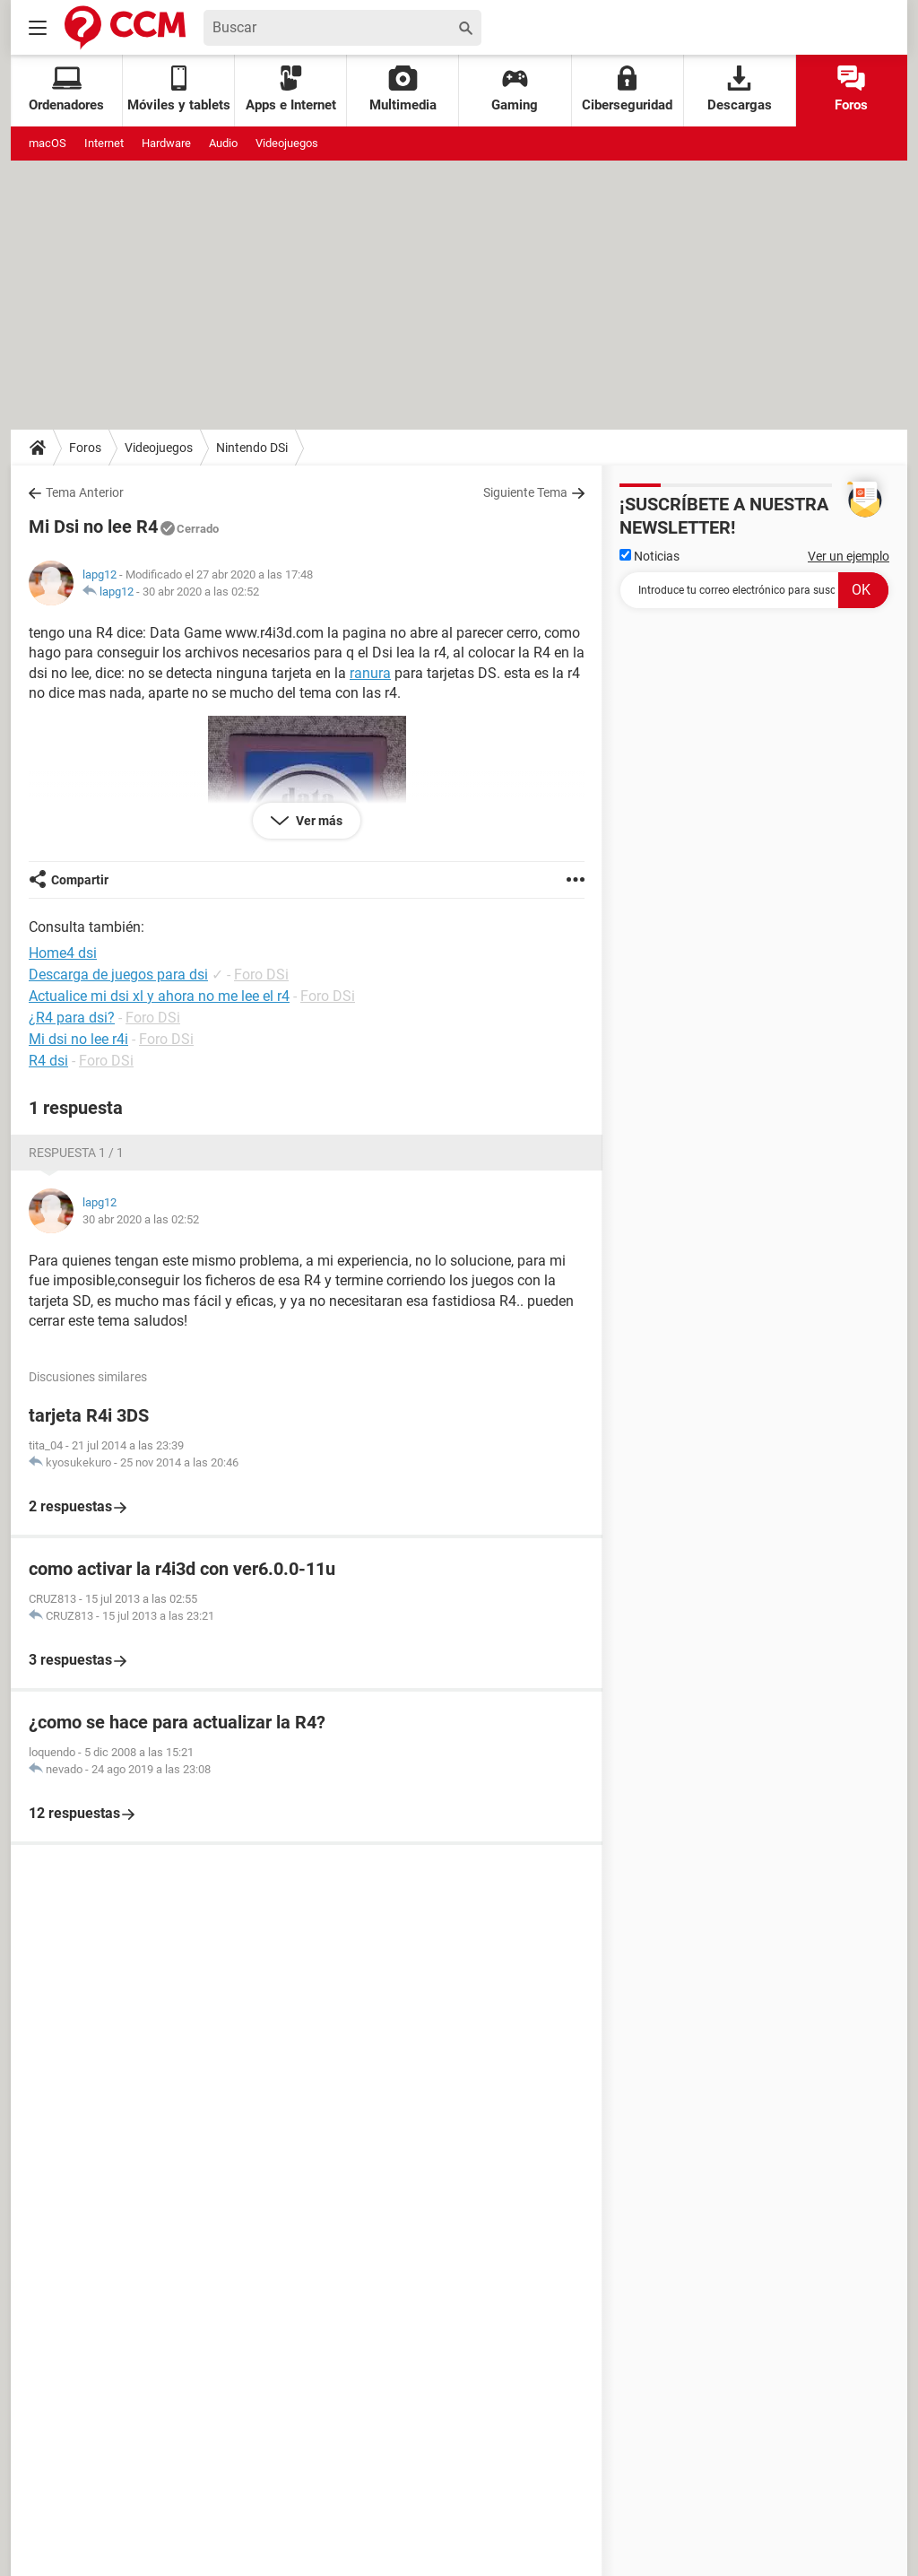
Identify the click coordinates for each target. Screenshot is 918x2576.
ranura (370, 673)
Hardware (166, 143)
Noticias (649, 556)
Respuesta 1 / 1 (76, 1152)
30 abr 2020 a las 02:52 (201, 591)
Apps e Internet (291, 89)
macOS (47, 143)
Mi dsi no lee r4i (78, 1039)
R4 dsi (48, 1060)
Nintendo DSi (252, 447)
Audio (223, 143)
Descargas (739, 89)
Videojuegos (286, 143)
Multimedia (403, 89)
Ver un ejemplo (848, 556)
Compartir (79, 880)
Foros (851, 89)
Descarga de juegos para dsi (118, 974)
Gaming (514, 89)
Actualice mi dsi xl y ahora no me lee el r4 (159, 996)
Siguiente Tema (525, 492)
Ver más (317, 821)
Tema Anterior (85, 492)
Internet (104, 143)
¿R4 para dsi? (72, 1017)
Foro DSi (261, 974)
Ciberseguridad (627, 89)
